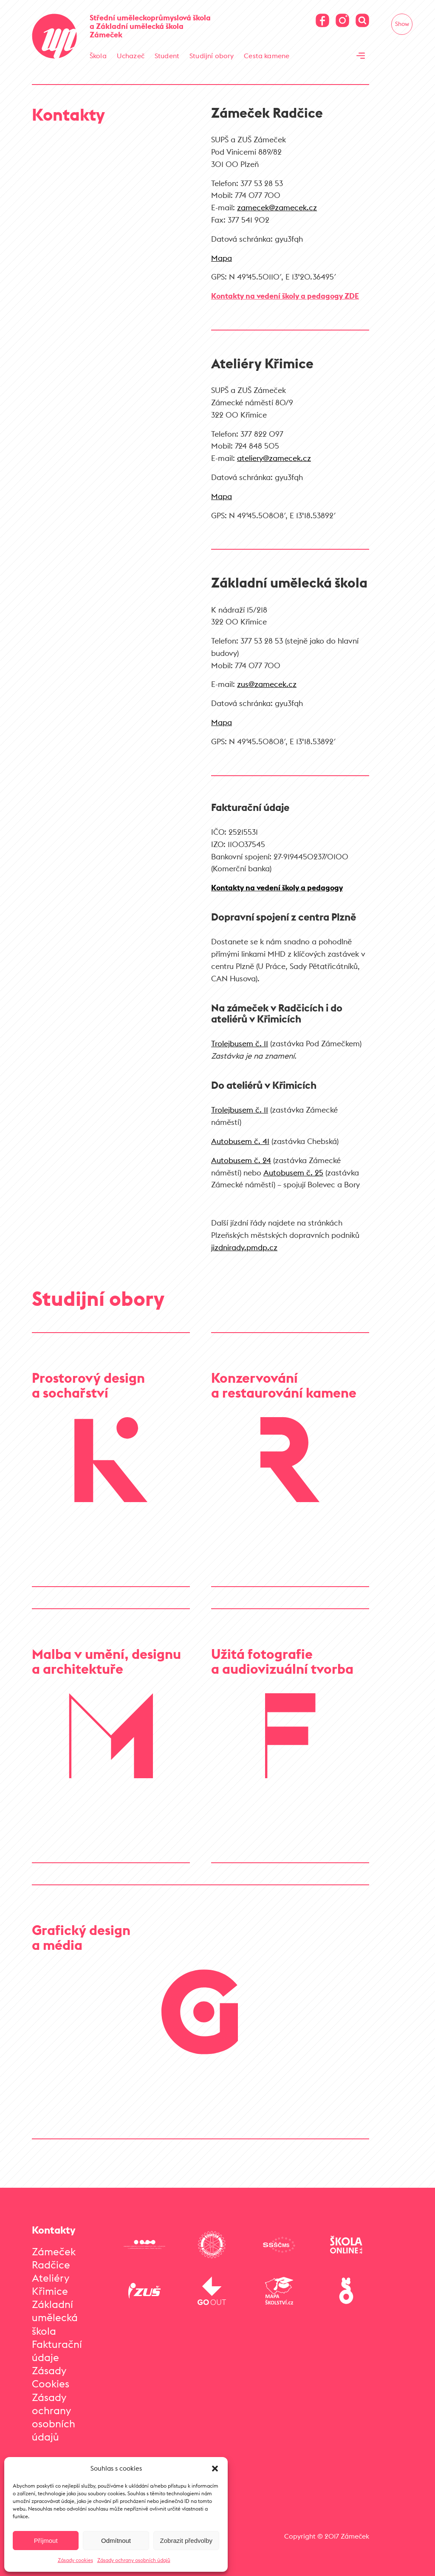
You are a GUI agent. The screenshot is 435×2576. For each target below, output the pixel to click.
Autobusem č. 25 (293, 1173)
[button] (215, 2468)
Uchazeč (130, 55)
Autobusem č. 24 (241, 1160)
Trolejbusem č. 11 (239, 1043)
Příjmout (46, 2540)
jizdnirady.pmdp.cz (244, 1247)
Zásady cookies (75, 2560)
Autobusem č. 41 (240, 1141)
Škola (98, 55)
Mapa (221, 258)
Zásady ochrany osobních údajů (133, 2560)
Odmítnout (116, 2540)
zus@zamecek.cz (267, 684)
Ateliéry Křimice (50, 2284)
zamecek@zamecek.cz (277, 207)
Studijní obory (211, 55)
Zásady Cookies (50, 2377)
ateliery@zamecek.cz (274, 458)
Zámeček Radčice (54, 2258)
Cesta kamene (266, 55)
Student (167, 55)
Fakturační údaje (57, 2351)
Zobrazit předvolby (186, 2540)
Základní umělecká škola (55, 2317)
